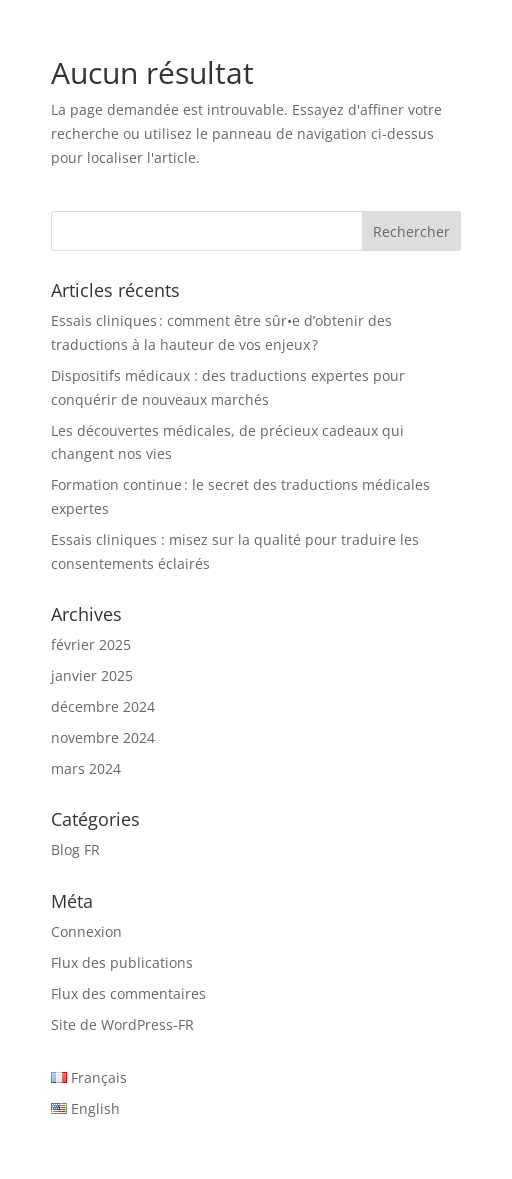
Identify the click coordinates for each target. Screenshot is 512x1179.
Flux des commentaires (128, 993)
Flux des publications (122, 962)
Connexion (86, 931)
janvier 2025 (92, 675)
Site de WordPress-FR (122, 1024)
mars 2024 (86, 768)
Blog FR (75, 849)
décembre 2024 (103, 706)
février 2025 (91, 644)
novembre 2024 (103, 737)
